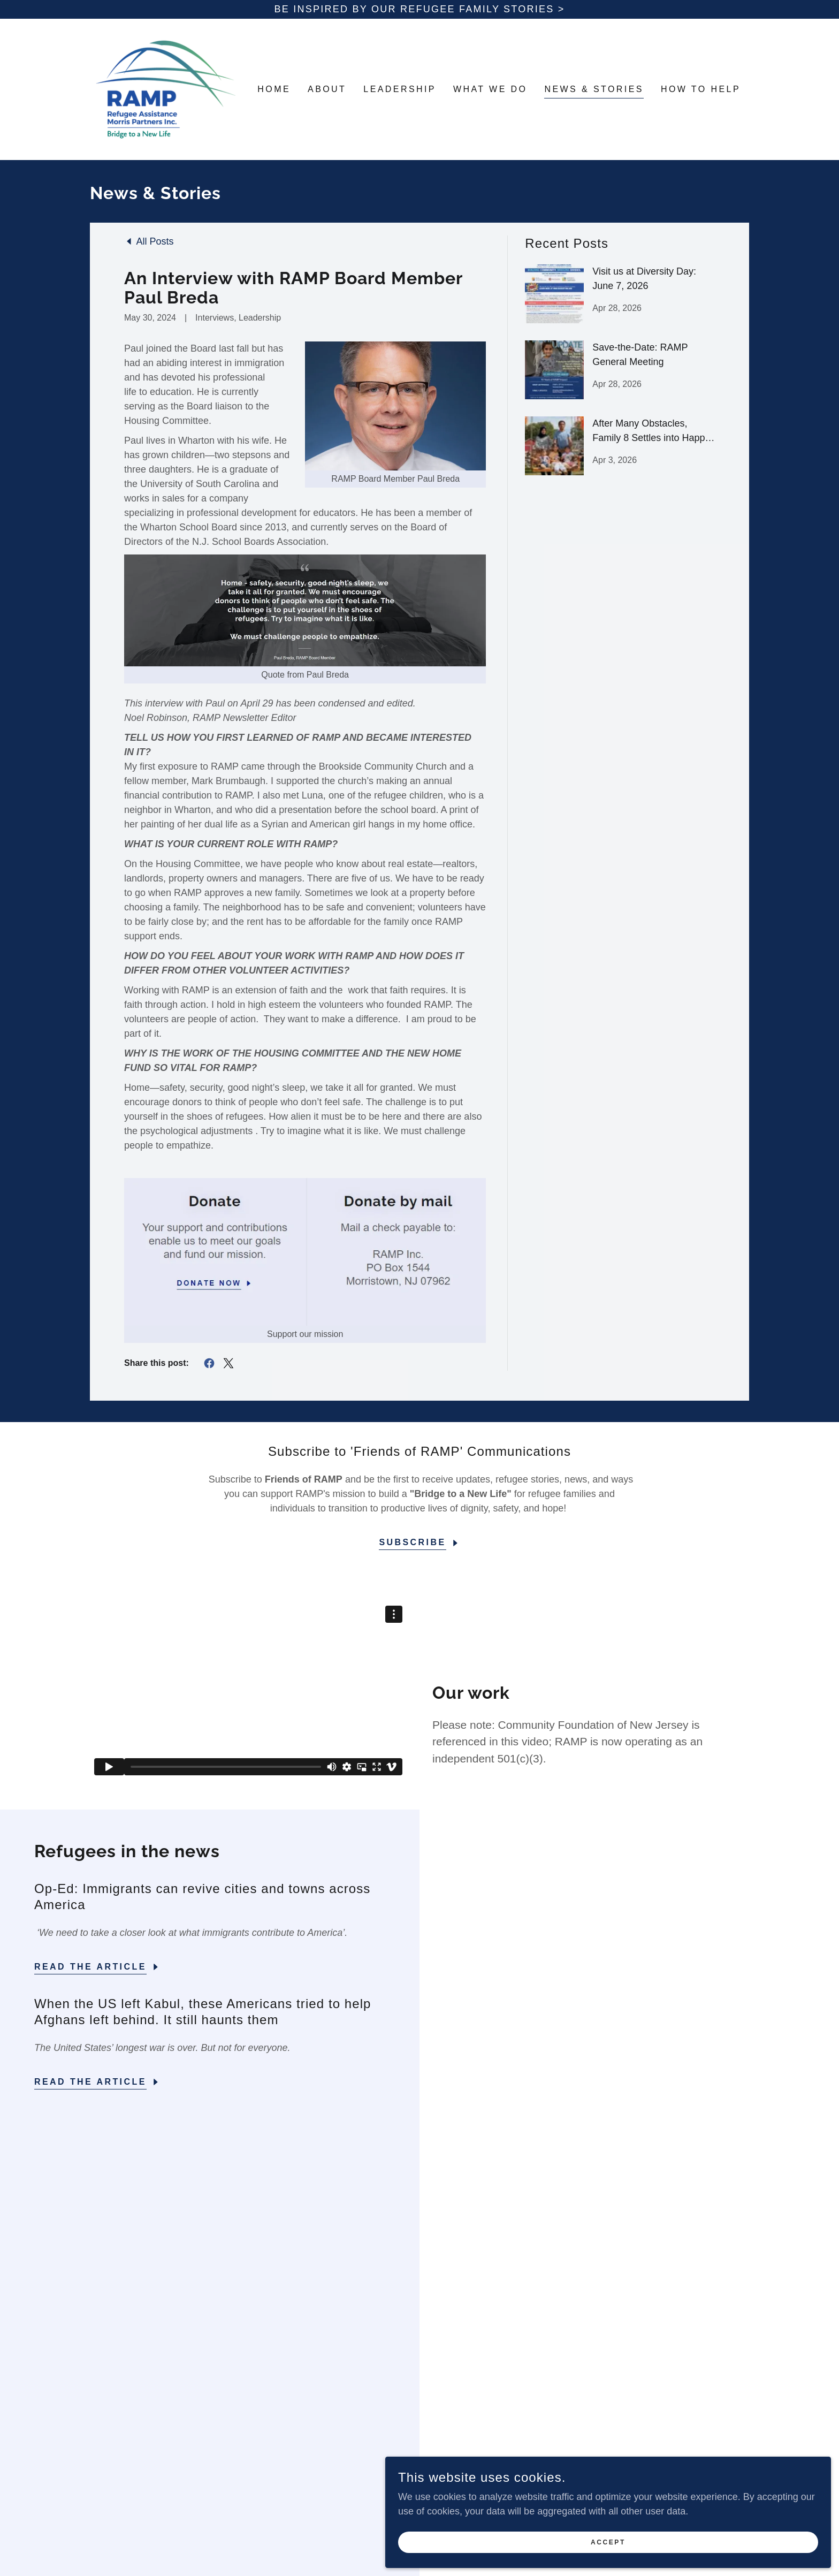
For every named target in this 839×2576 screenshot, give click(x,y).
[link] (165, 88)
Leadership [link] (399, 89)
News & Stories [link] (593, 89)
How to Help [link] (701, 89)
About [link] (327, 89)
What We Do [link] (490, 89)
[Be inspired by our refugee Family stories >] (419, 9)
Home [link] (274, 89)
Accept (719, 2537)
